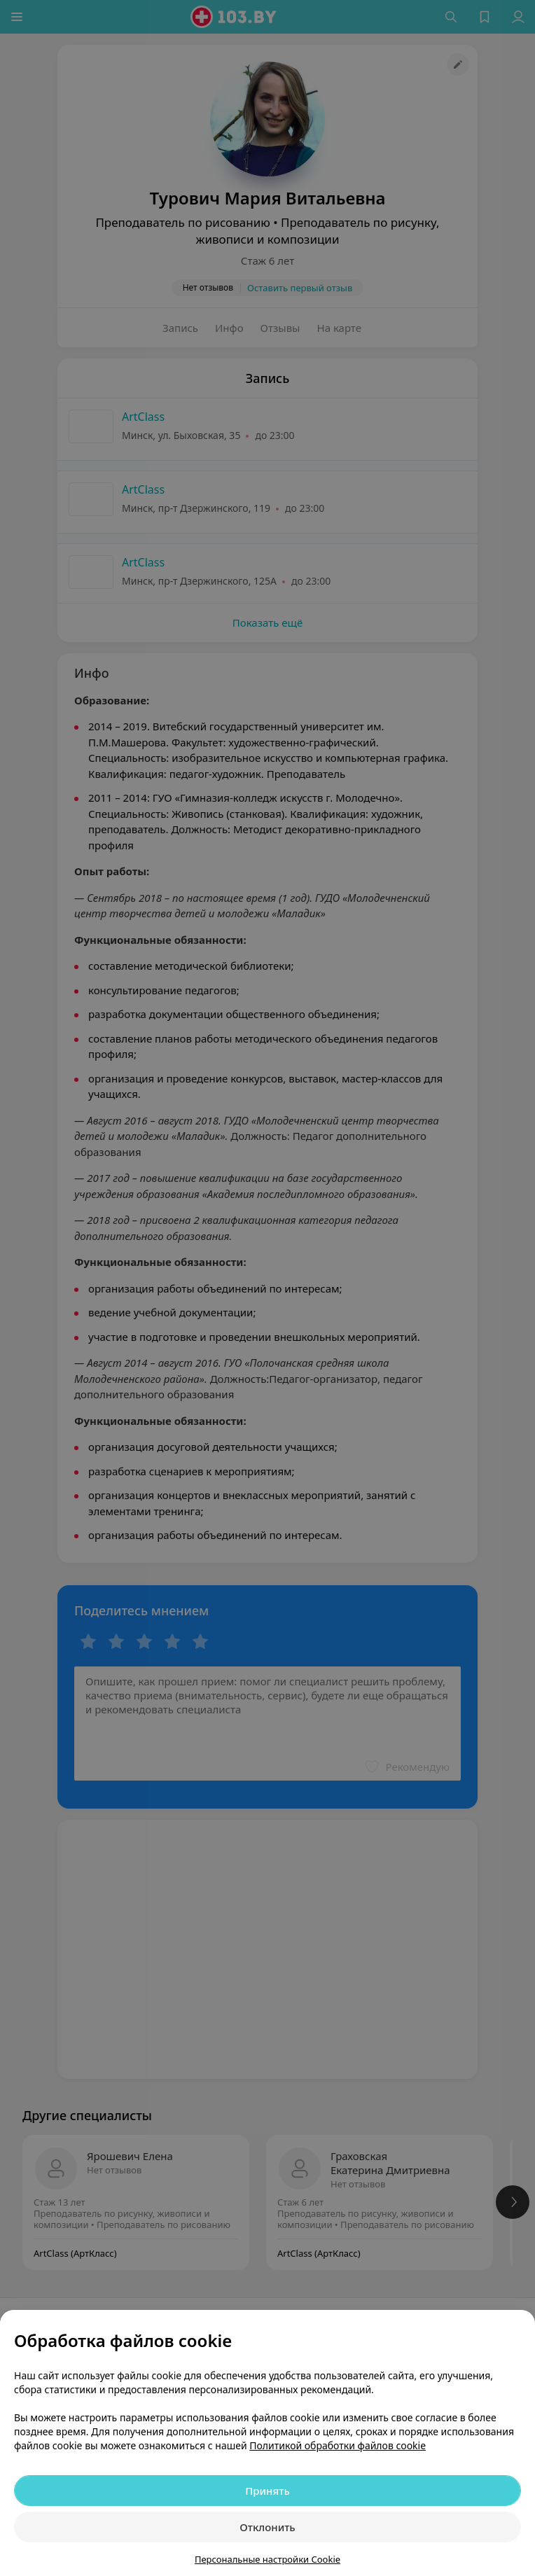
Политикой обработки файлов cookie (337, 2445)
